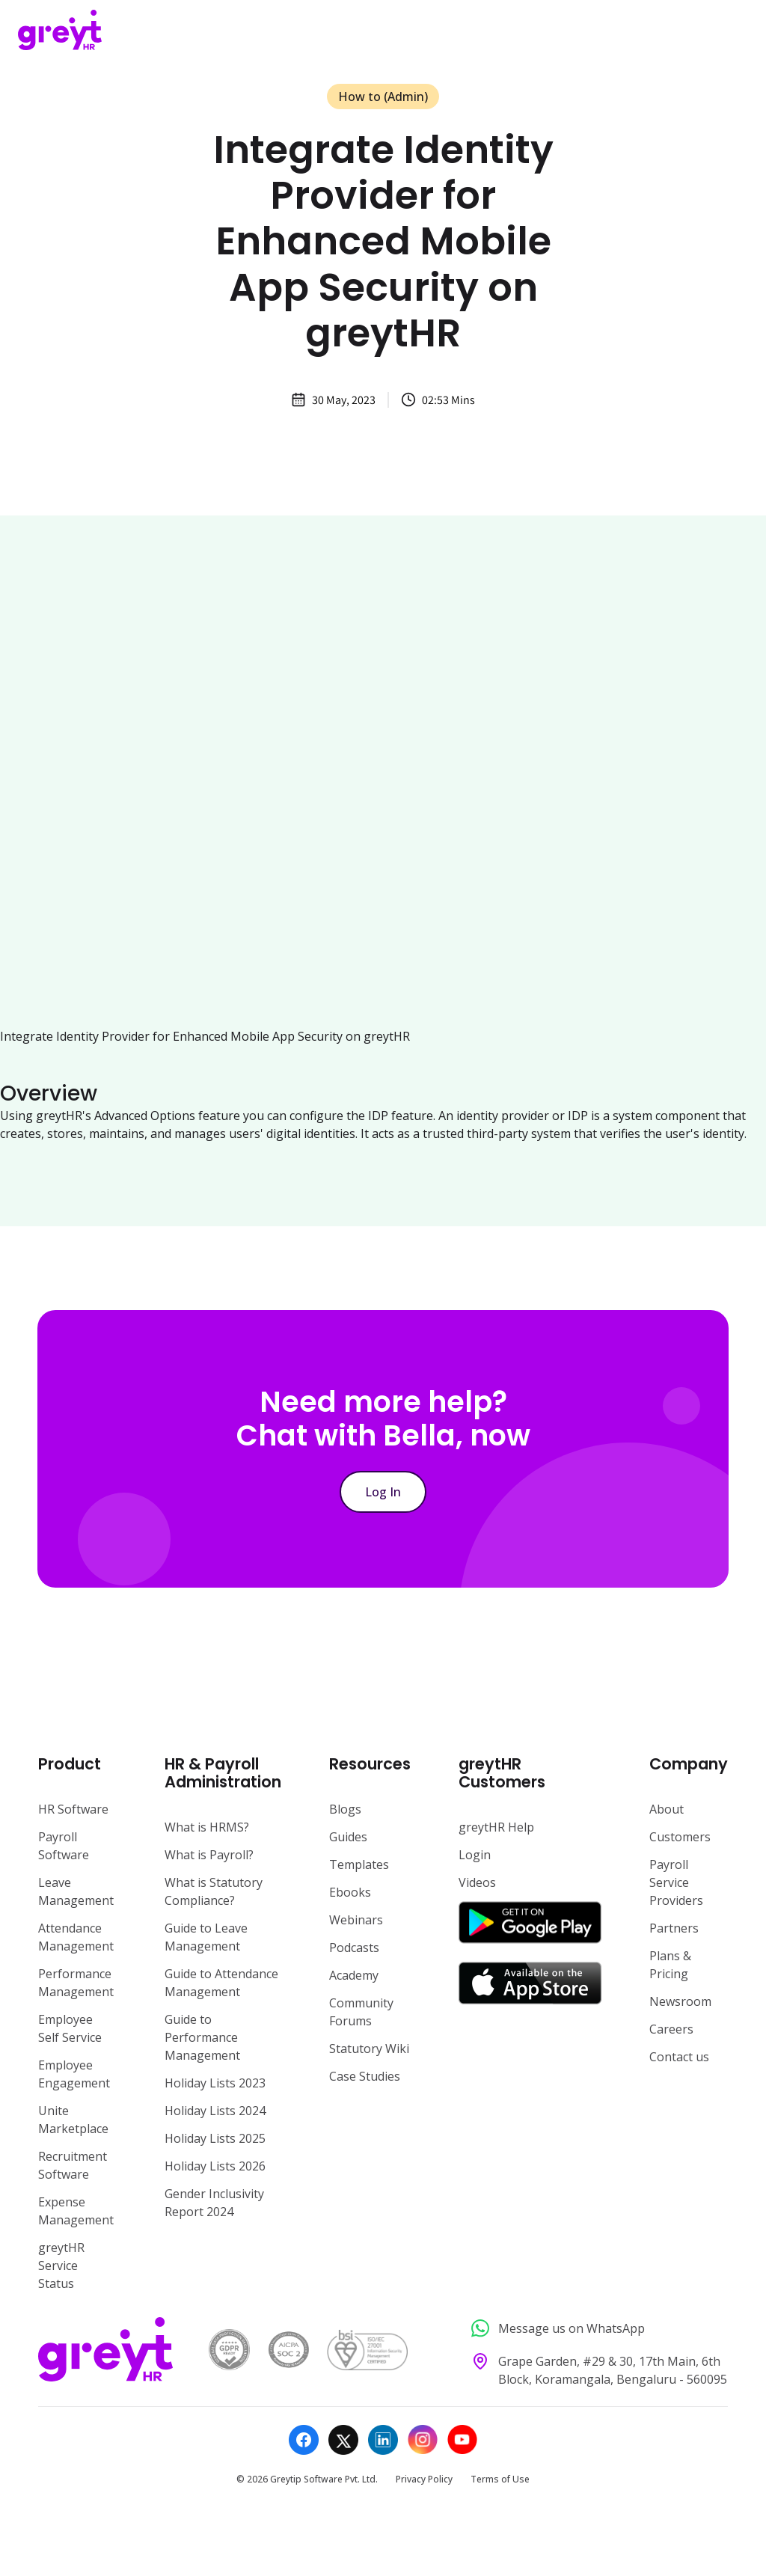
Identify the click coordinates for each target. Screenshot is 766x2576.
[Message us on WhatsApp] (595, 2328)
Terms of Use (500, 2479)
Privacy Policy (424, 2479)
